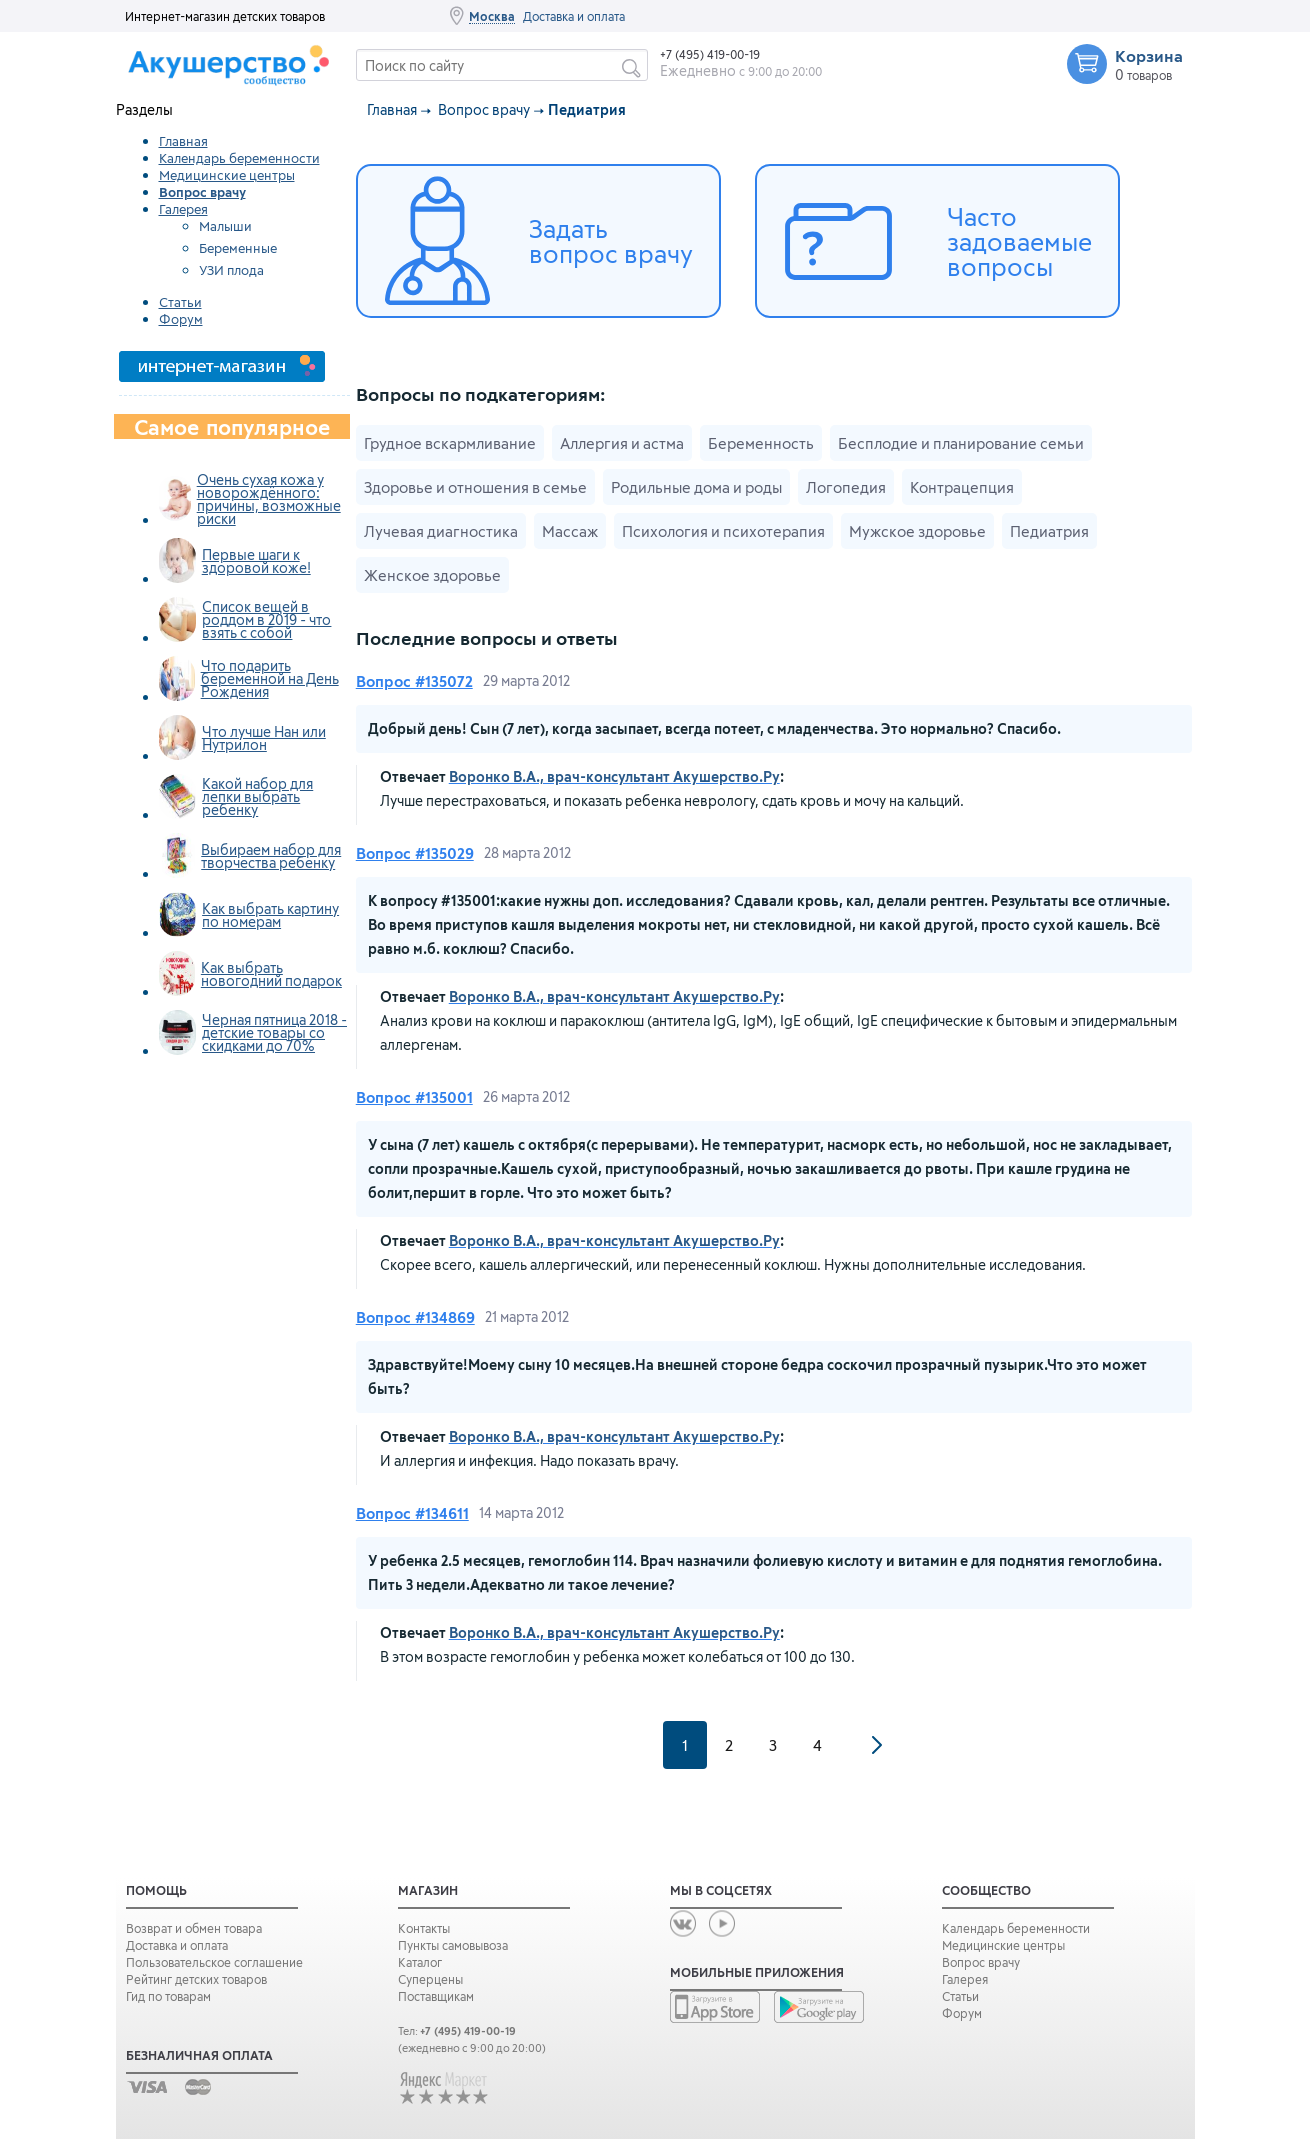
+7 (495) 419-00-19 (710, 54)
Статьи (180, 302)
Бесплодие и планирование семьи (961, 443)
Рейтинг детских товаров (196, 1979)
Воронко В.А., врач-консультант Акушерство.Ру (614, 776)
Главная (183, 141)
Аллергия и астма (622, 443)
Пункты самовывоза (453, 1945)
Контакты (424, 1928)
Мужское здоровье (917, 531)
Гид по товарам (168, 1996)
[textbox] (502, 65)
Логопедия (846, 487)
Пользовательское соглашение (214, 1962)
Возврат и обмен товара (194, 1928)
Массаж (570, 531)
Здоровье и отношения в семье (475, 487)
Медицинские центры (227, 175)
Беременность (761, 443)
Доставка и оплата (574, 16)
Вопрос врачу (484, 109)
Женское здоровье (432, 575)
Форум (181, 319)
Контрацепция (962, 487)
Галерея (183, 209)
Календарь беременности (239, 158)
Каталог (420, 1962)
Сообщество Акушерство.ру (242, 68)
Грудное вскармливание (450, 443)
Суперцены (430, 1979)
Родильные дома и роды (696, 487)
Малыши (225, 226)
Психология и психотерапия (723, 531)
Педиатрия (1049, 531)
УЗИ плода (231, 270)
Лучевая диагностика (441, 531)
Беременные (238, 248)
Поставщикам (436, 1996)
